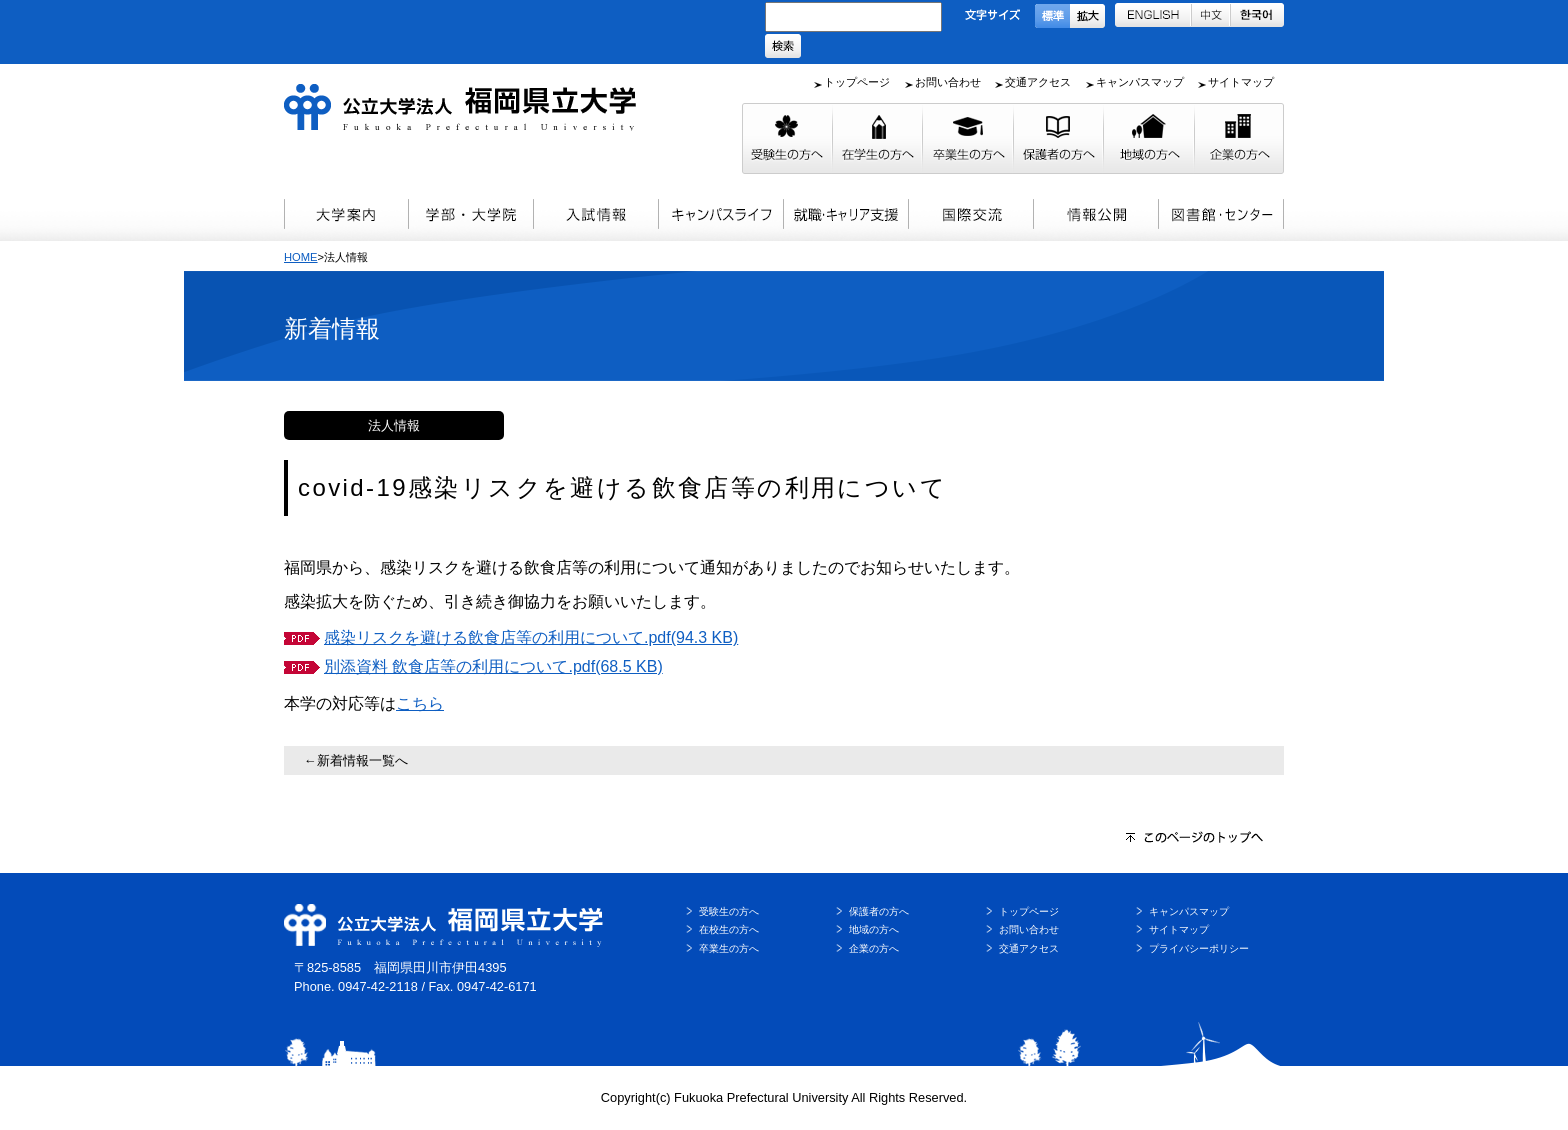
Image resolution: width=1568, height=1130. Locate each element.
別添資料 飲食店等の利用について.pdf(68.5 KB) (493, 666)
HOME (301, 257)
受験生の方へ (729, 911)
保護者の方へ (879, 911)
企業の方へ (874, 948)
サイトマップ (1241, 82)
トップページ (857, 82)
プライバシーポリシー (1199, 948)
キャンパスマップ (1140, 82)
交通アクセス (1038, 82)
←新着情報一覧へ (356, 760)
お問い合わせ (948, 82)
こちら (420, 703)
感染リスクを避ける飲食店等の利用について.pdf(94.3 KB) (531, 637)
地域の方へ (874, 929)
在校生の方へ (729, 929)
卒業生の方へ (729, 948)
